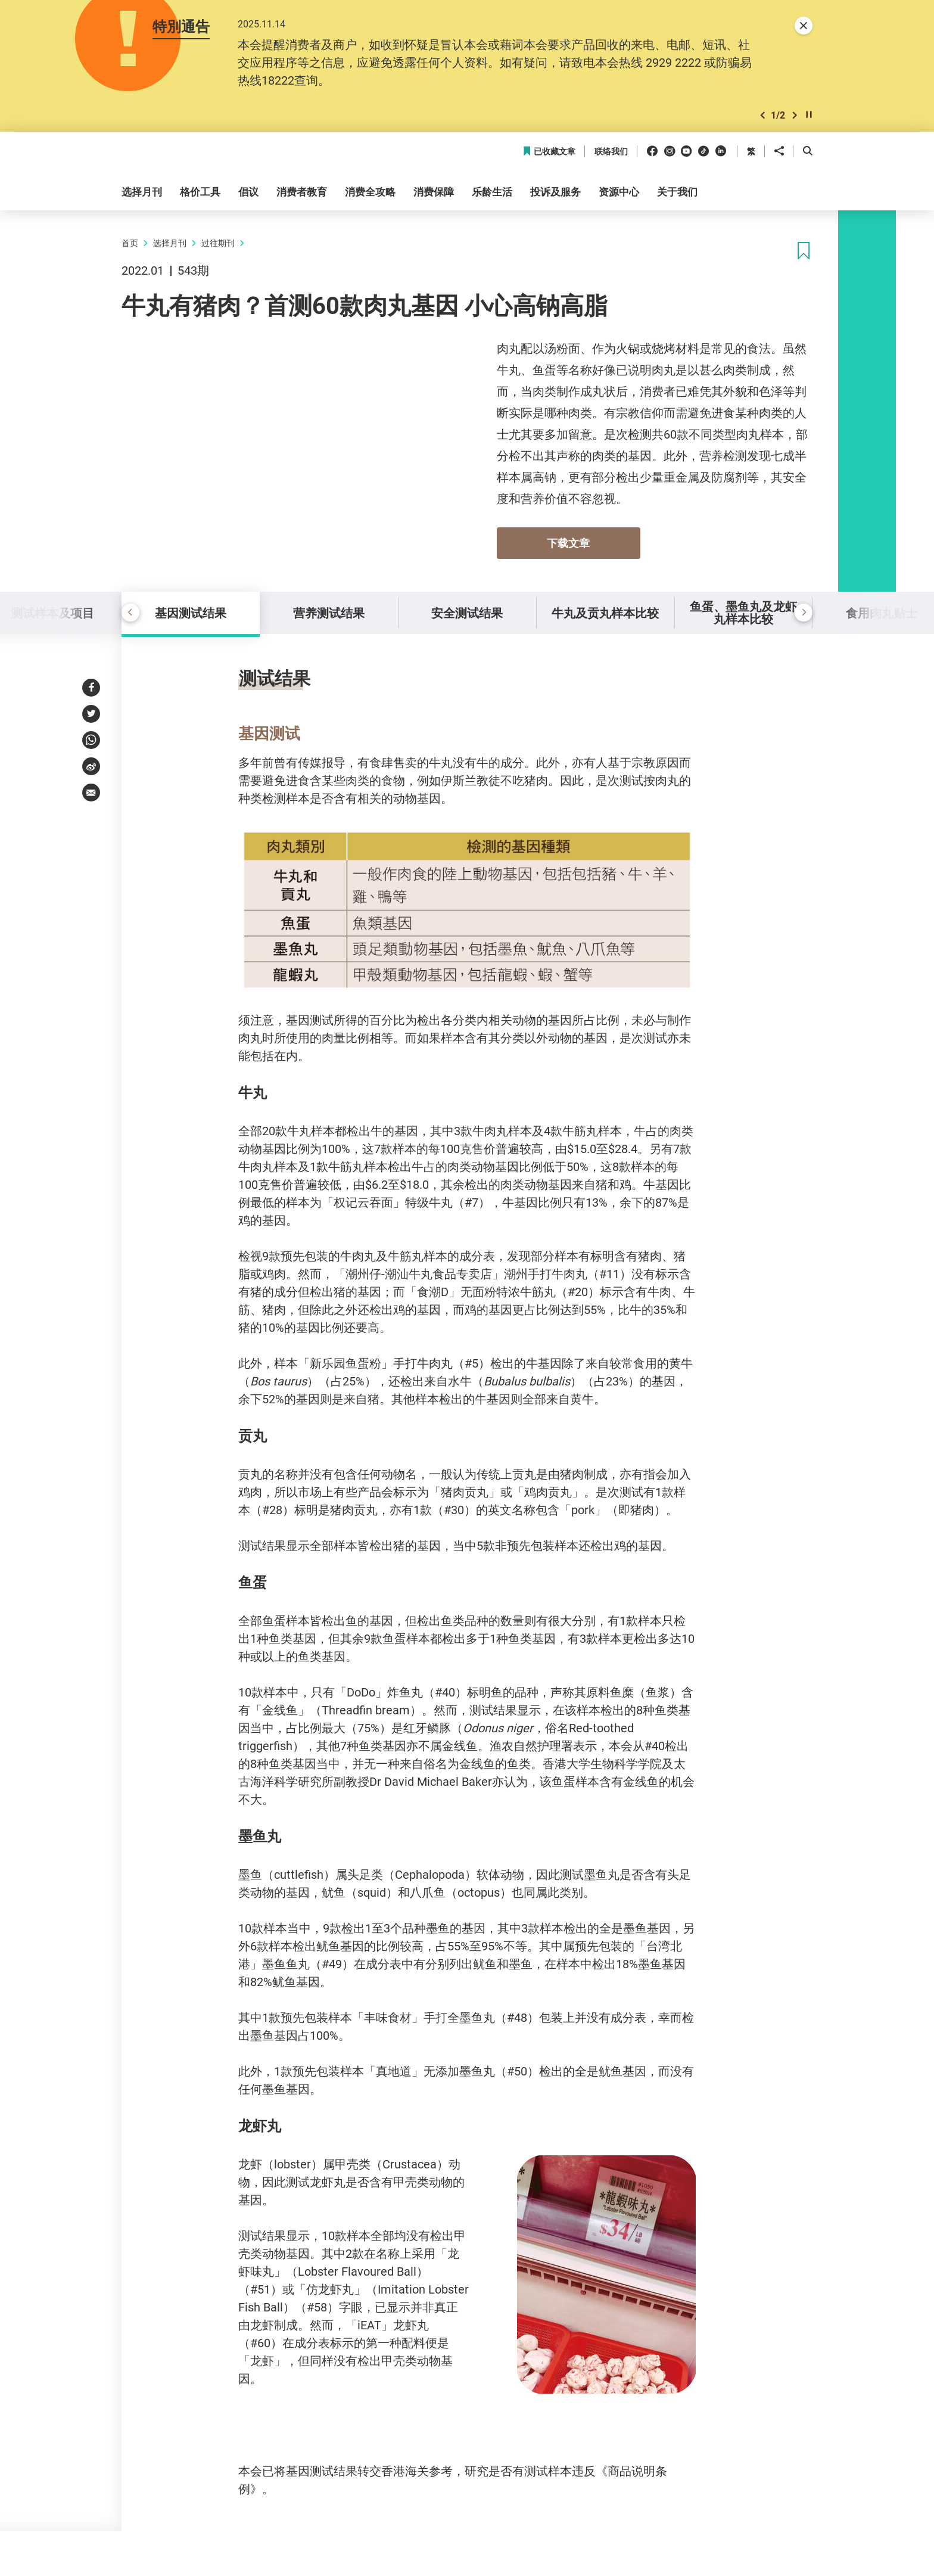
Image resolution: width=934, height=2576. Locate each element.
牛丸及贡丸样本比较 (605, 613)
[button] (762, 115)
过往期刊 (218, 242)
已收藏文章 (548, 152)
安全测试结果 (467, 613)
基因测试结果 (190, 613)
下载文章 (568, 543)
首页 (130, 242)
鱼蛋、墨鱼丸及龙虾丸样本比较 (743, 612)
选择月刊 (169, 242)
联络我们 (611, 152)
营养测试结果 (329, 613)
